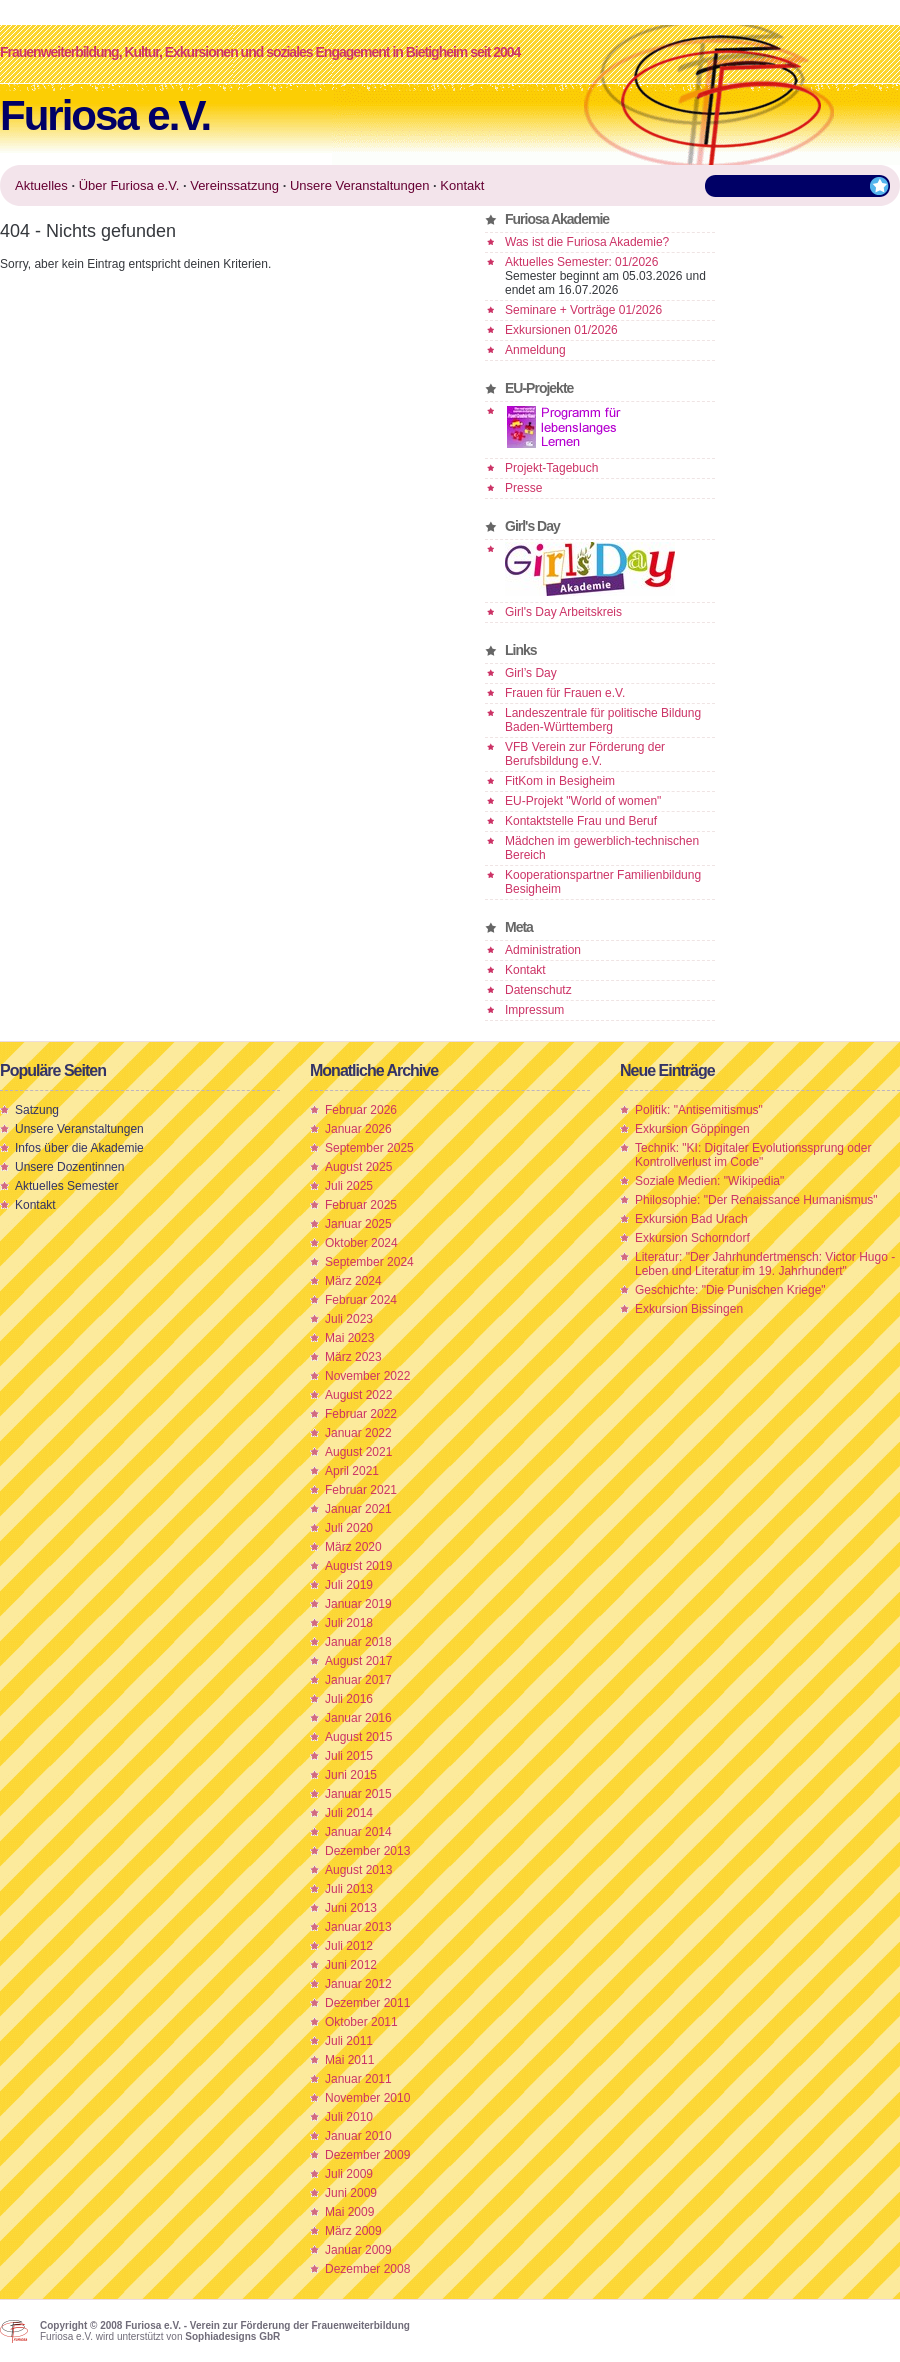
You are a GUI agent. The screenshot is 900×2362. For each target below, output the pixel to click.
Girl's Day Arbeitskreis (563, 612)
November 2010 (367, 2098)
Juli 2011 (349, 2041)
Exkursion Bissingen (689, 1309)
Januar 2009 (358, 2250)
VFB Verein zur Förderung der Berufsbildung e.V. (585, 754)
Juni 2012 (351, 1965)
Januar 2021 (358, 1509)
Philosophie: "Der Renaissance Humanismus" (756, 1200)
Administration (543, 950)
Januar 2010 (358, 2136)
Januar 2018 (358, 1642)
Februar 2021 (361, 1490)
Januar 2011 (358, 2079)
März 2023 (353, 1357)
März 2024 (353, 1281)
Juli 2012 (349, 1946)
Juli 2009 (349, 2174)
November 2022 (367, 1376)
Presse (523, 488)
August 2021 (358, 1452)
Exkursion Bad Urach (691, 1219)
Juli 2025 (349, 1186)
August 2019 (358, 1566)
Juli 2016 (349, 1699)
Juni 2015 (351, 1775)
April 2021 (352, 1471)
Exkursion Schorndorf (692, 1238)
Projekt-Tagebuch (551, 468)
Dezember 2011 (367, 2003)
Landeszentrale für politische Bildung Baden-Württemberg (603, 720)
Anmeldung (535, 350)
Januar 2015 (358, 1794)
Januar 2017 (358, 1680)
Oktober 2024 (361, 1243)
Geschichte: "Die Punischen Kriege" (730, 1290)
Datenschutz (538, 990)
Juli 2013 (349, 1889)
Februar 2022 (361, 1414)
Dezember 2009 (367, 2155)
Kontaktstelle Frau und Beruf (581, 821)
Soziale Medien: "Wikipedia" (709, 1181)
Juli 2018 (349, 1623)
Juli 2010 (349, 2117)
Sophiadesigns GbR (232, 2336)
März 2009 (353, 2231)
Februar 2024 (361, 1300)
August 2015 (358, 1737)
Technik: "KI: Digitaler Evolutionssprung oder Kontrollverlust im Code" (753, 1155)
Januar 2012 (358, 1984)
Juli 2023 (349, 1319)
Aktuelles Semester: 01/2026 (581, 262)
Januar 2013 (358, 1927)
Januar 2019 (358, 1604)
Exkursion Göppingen (692, 1129)
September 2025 (369, 1148)
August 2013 (358, 1870)
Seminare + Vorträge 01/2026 (583, 310)
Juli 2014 (349, 1813)
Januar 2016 (358, 1718)
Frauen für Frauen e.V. (565, 693)
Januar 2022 (358, 1433)
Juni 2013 (351, 1908)
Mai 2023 (349, 1338)
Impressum (534, 1010)
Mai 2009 (349, 2212)
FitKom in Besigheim (560, 781)
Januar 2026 (358, 1129)
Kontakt (525, 970)
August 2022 (358, 1395)
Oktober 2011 (361, 2022)
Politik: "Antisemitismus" (699, 1110)
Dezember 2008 (367, 2269)
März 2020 (353, 1547)
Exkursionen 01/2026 (561, 330)
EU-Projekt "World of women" (583, 801)
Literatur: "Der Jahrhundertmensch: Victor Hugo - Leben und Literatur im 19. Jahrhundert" (765, 1264)
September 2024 (369, 1262)
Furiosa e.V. (105, 115)
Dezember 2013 (367, 1851)
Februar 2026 (361, 1110)
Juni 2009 (351, 2193)
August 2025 (358, 1167)
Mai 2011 (349, 2060)
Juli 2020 (349, 1528)
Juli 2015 (349, 1756)
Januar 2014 (358, 1832)
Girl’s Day (531, 673)
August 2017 (358, 1661)
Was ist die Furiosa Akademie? (587, 242)
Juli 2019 (349, 1585)
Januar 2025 (358, 1224)
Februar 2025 (361, 1205)
